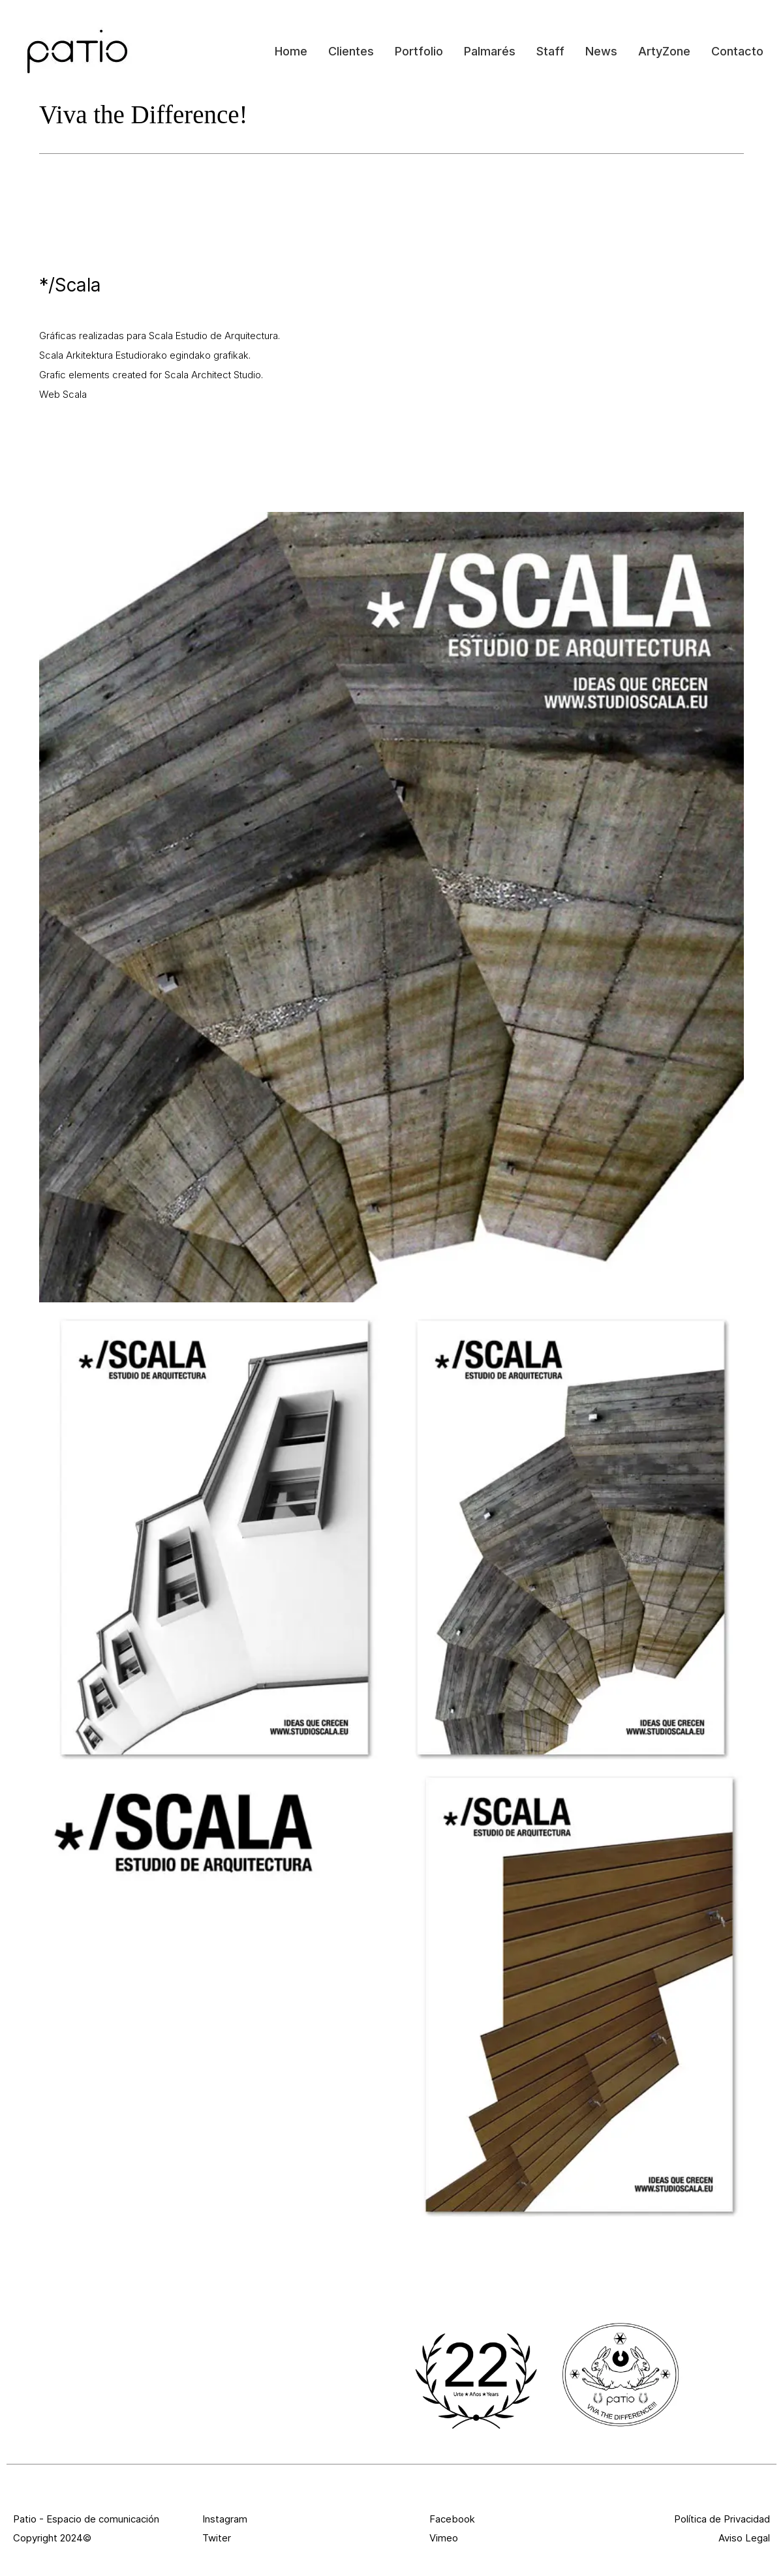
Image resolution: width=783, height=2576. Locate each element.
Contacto (737, 51)
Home (291, 51)
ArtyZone (664, 51)
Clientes (351, 51)
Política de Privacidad (722, 2519)
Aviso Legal (744, 2538)
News (601, 51)
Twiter (216, 2538)
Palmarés (489, 51)
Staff (550, 51)
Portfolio (419, 51)
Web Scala (63, 394)
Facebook (452, 2519)
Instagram (224, 2519)
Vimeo (443, 2538)
